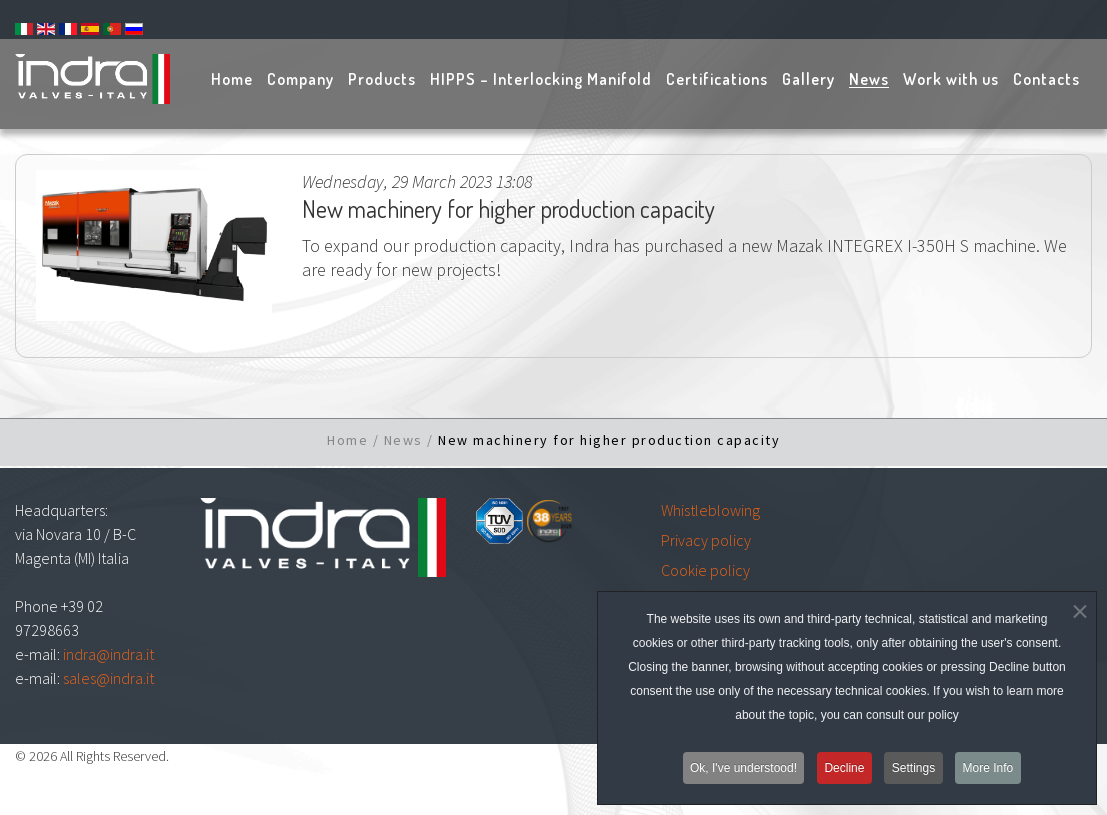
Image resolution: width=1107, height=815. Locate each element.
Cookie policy (705, 570)
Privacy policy (706, 540)
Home (347, 440)
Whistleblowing (710, 510)
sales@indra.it (108, 678)
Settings (914, 776)
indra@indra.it (108, 654)
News (403, 440)
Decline (844, 776)
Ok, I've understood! (740, 776)
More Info (991, 776)
